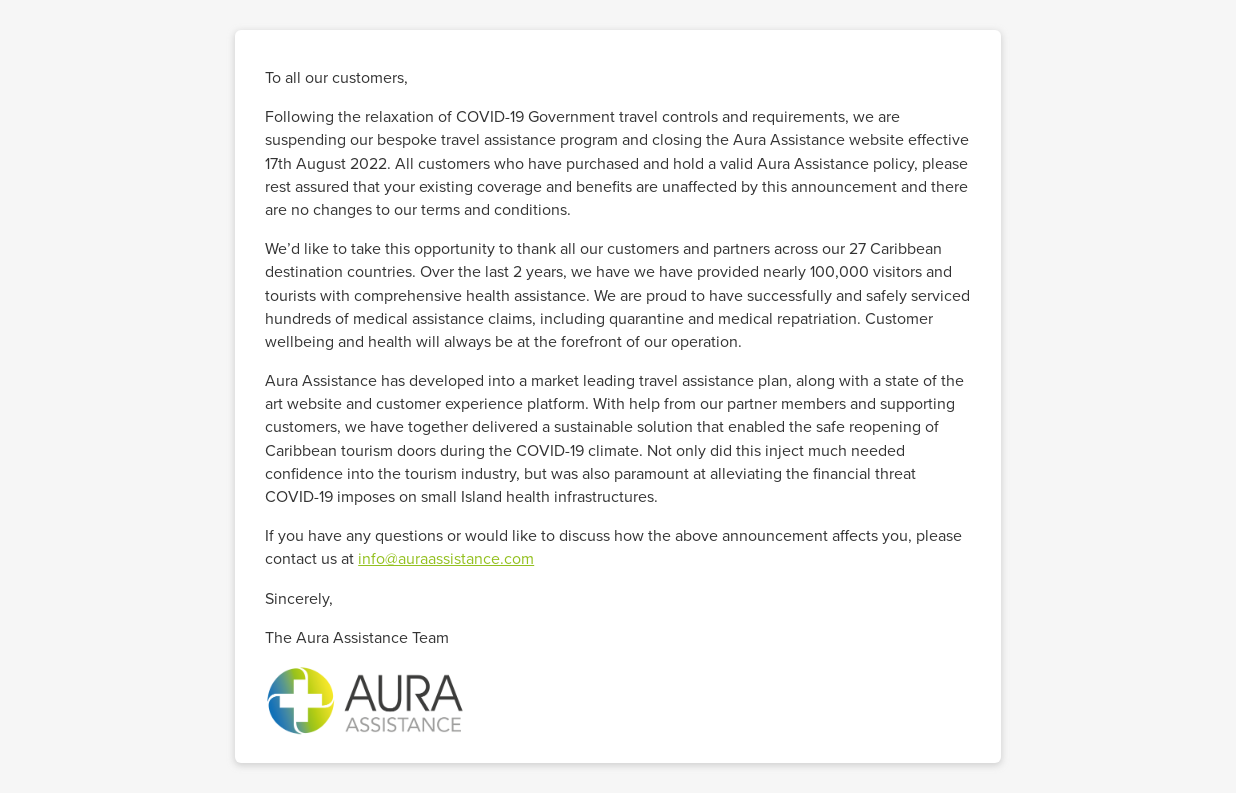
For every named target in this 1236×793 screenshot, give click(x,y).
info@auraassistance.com (446, 558)
